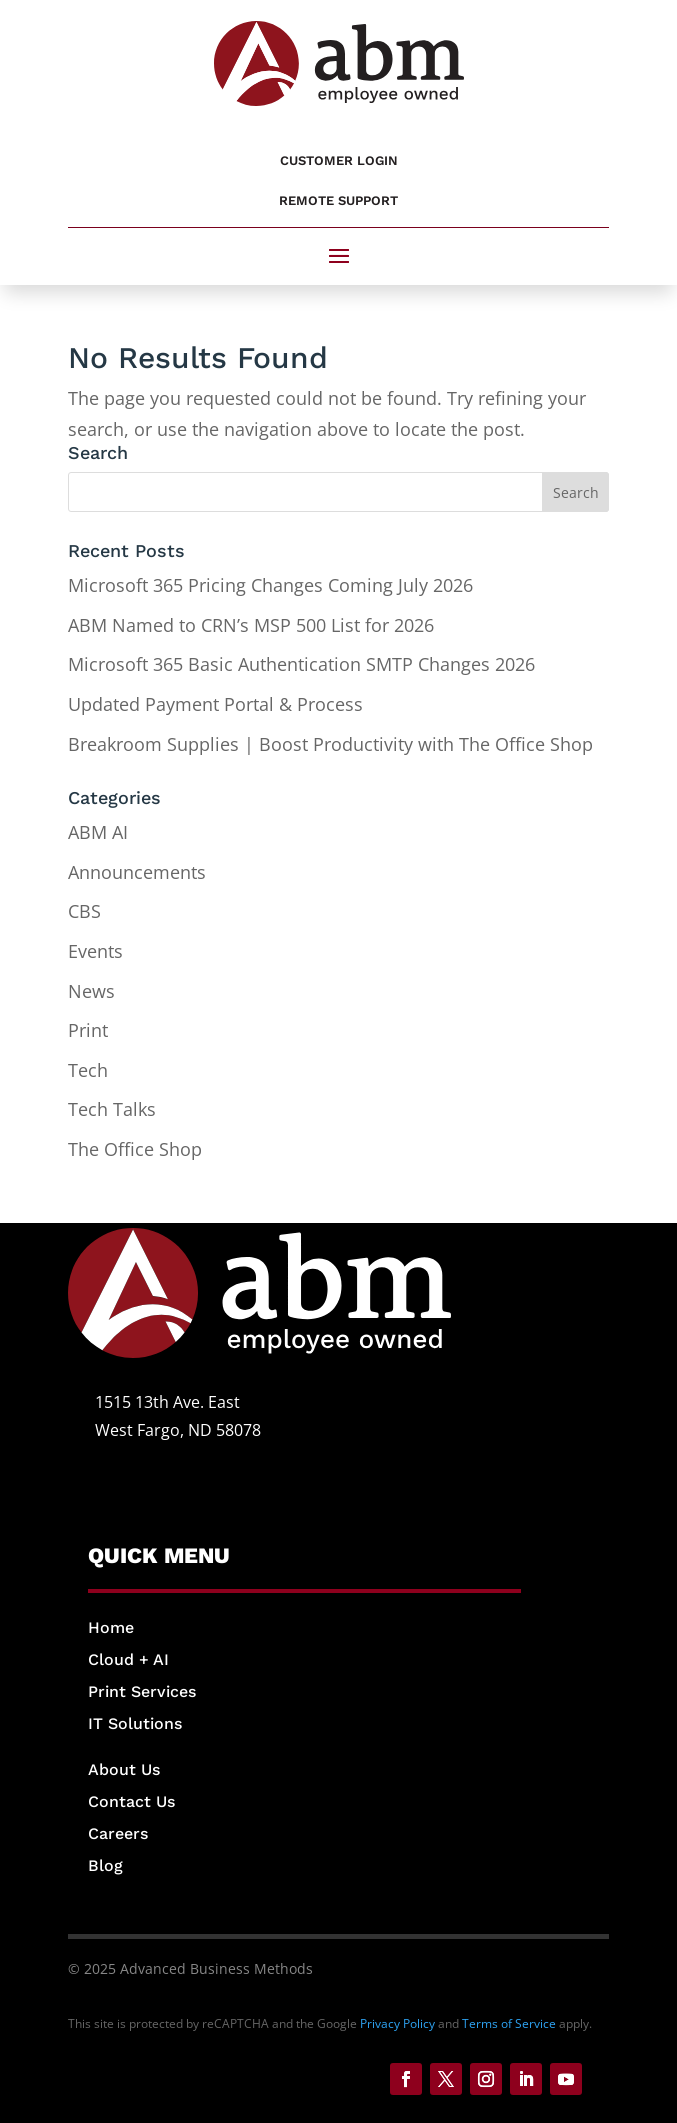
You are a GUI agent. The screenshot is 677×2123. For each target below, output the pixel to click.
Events (95, 951)
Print (88, 1030)
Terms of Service (509, 2023)
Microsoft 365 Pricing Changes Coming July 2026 (270, 585)
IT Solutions (135, 1723)
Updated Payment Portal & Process (215, 704)
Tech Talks (112, 1109)
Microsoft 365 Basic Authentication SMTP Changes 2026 (301, 664)
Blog (105, 1865)
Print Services (142, 1691)
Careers (118, 1833)
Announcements (137, 872)
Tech (88, 1070)
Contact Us (131, 1801)
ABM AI (98, 832)
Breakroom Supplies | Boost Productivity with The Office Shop (330, 744)
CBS (84, 911)
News (91, 991)
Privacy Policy (397, 2023)
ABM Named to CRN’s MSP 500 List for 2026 (251, 625)
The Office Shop (135, 1149)
